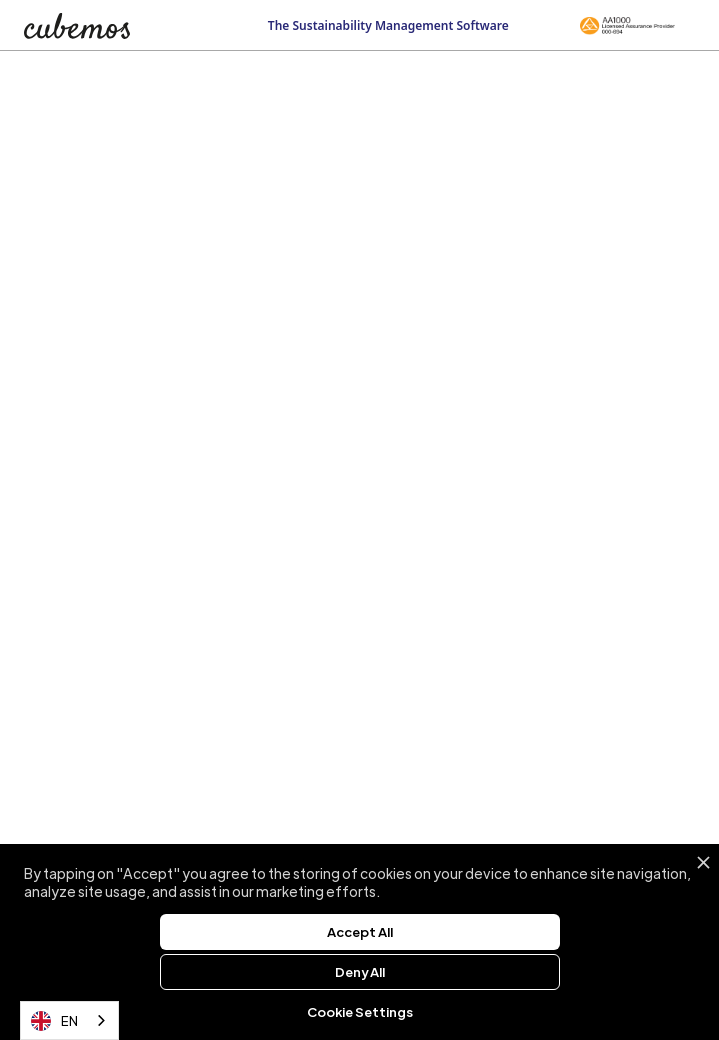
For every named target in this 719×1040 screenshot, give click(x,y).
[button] (685, 23)
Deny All (360, 971)
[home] (95, 26)
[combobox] (69, 1020)
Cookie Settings (360, 1011)
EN (54, 1021)
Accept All (360, 931)
